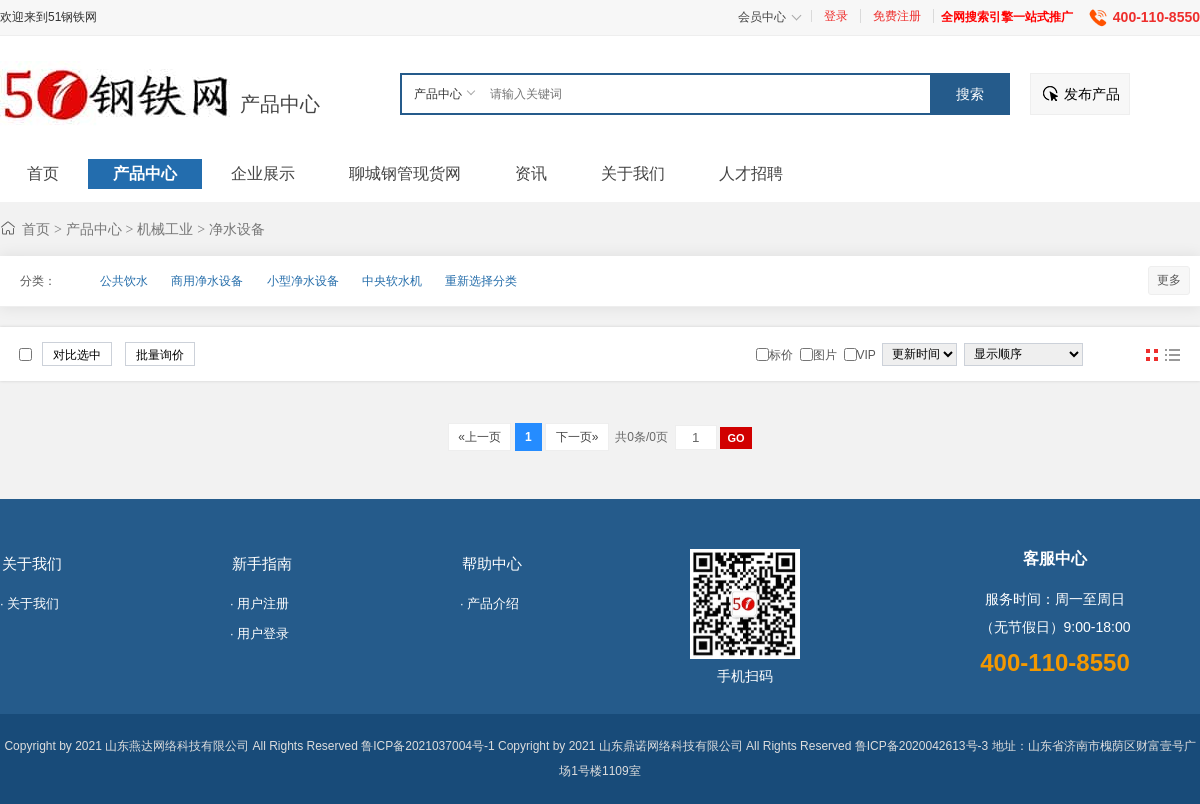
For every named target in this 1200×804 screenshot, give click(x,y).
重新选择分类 (481, 281)
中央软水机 (392, 281)
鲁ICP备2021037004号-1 (427, 746)
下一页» (576, 437)
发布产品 (1092, 94)
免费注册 (897, 16)
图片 (1152, 355)
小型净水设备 (303, 281)
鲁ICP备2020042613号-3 (921, 746)
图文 (1172, 355)
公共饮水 (124, 281)
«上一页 (479, 437)
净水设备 (237, 229)
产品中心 (280, 104)
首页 (36, 229)
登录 (836, 16)
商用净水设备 (207, 281)
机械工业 (165, 229)
